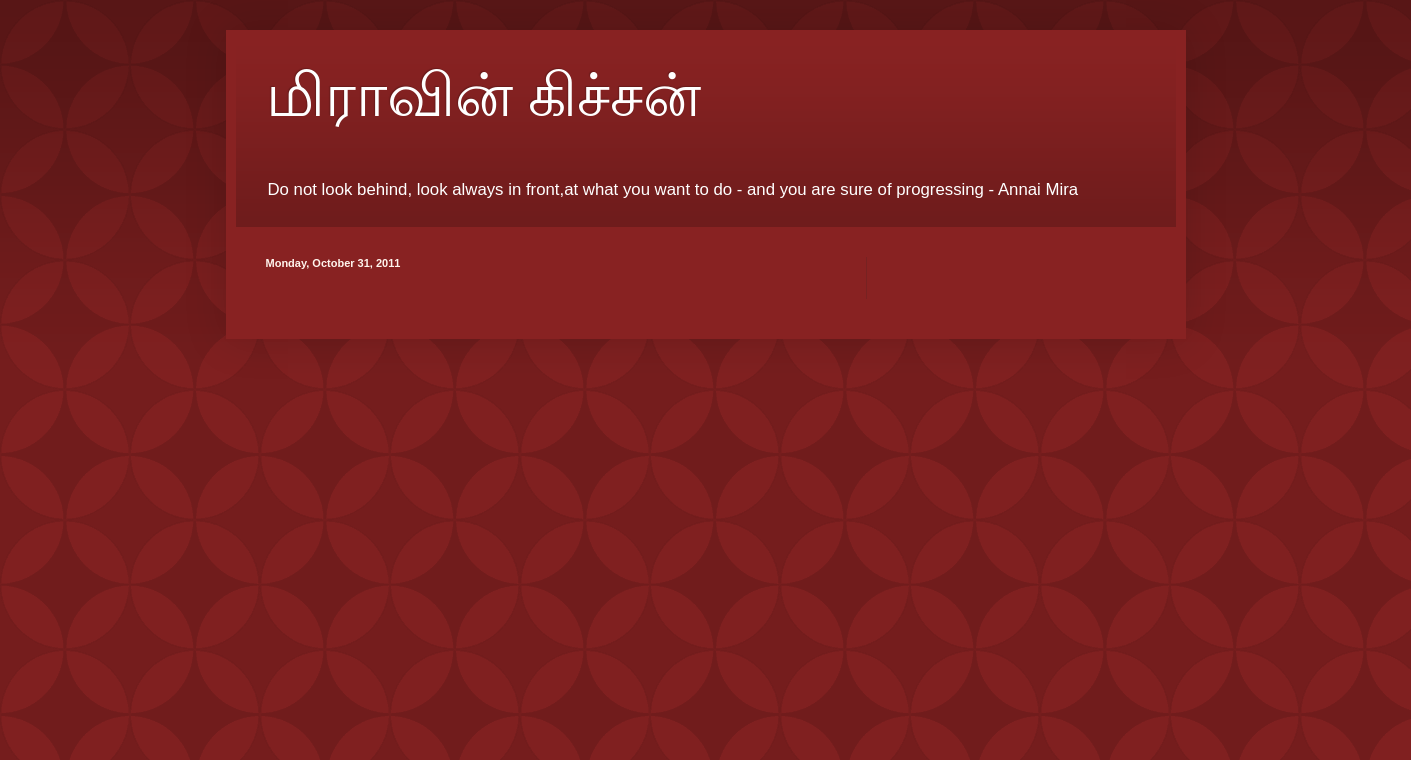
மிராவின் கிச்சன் (483, 96)
